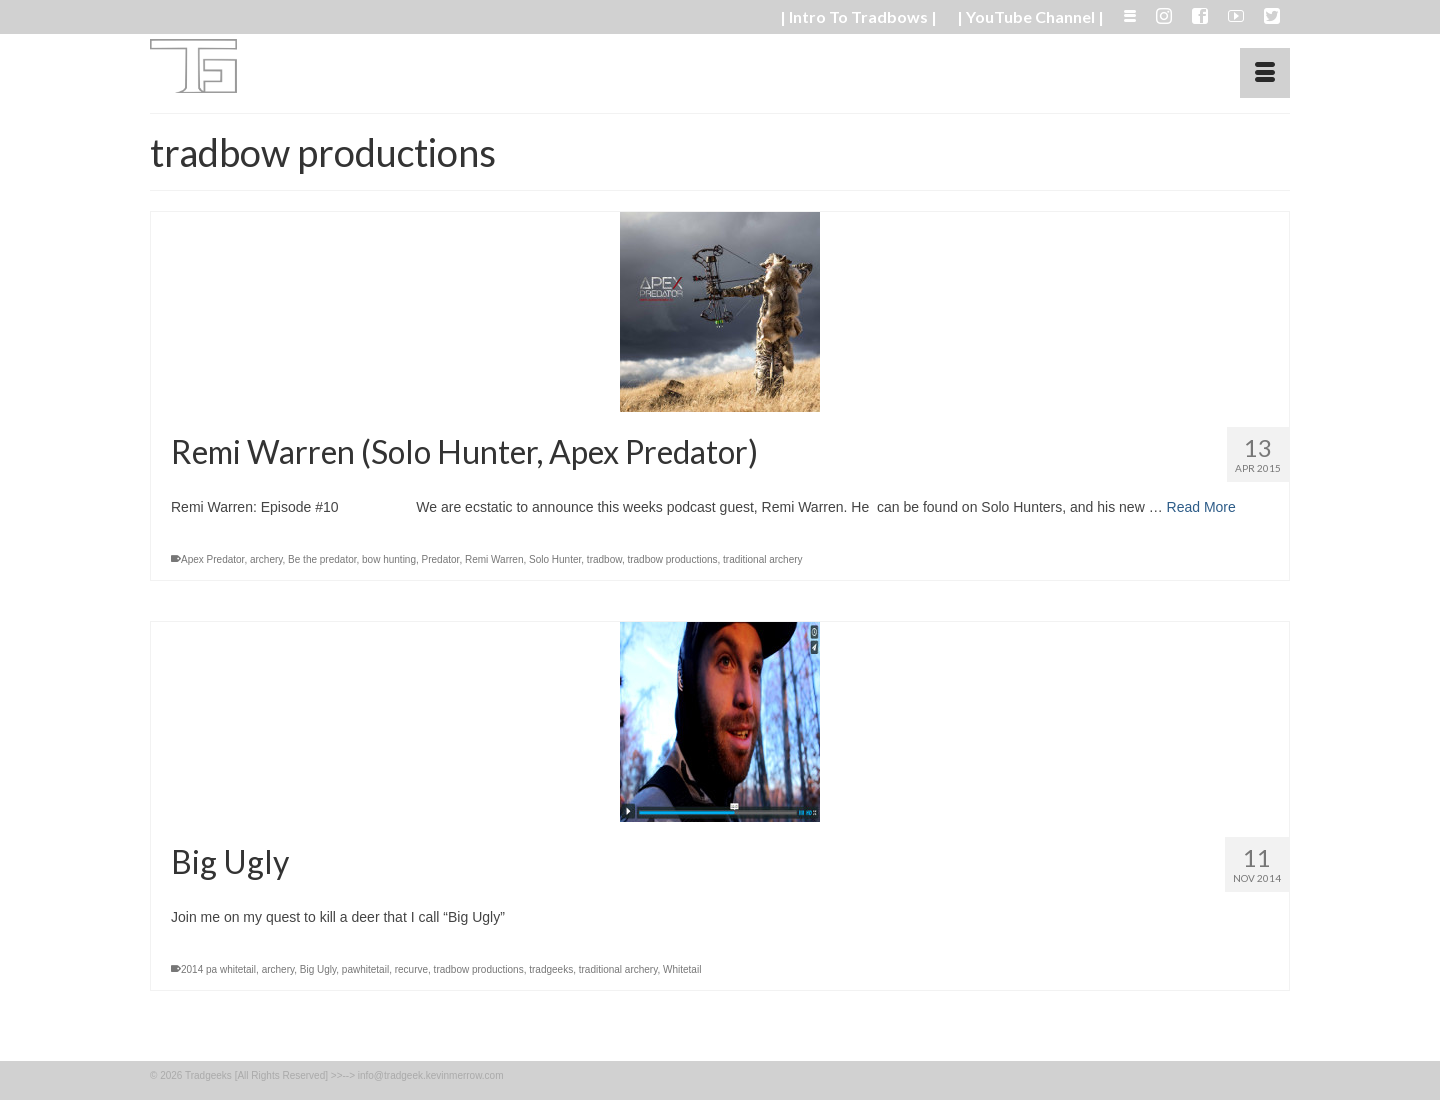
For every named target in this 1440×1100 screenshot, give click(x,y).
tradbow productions (672, 559)
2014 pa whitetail (218, 969)
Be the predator (322, 559)
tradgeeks (551, 969)
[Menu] (1265, 73)
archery (266, 559)
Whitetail (682, 969)
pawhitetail (365, 969)
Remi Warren (494, 559)
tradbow (604, 559)
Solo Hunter (555, 559)
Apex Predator (212, 559)
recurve (411, 969)
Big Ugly (318, 969)
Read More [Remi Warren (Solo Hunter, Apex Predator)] (1201, 507)
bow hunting (389, 559)
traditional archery (762, 559)
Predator (441, 559)
